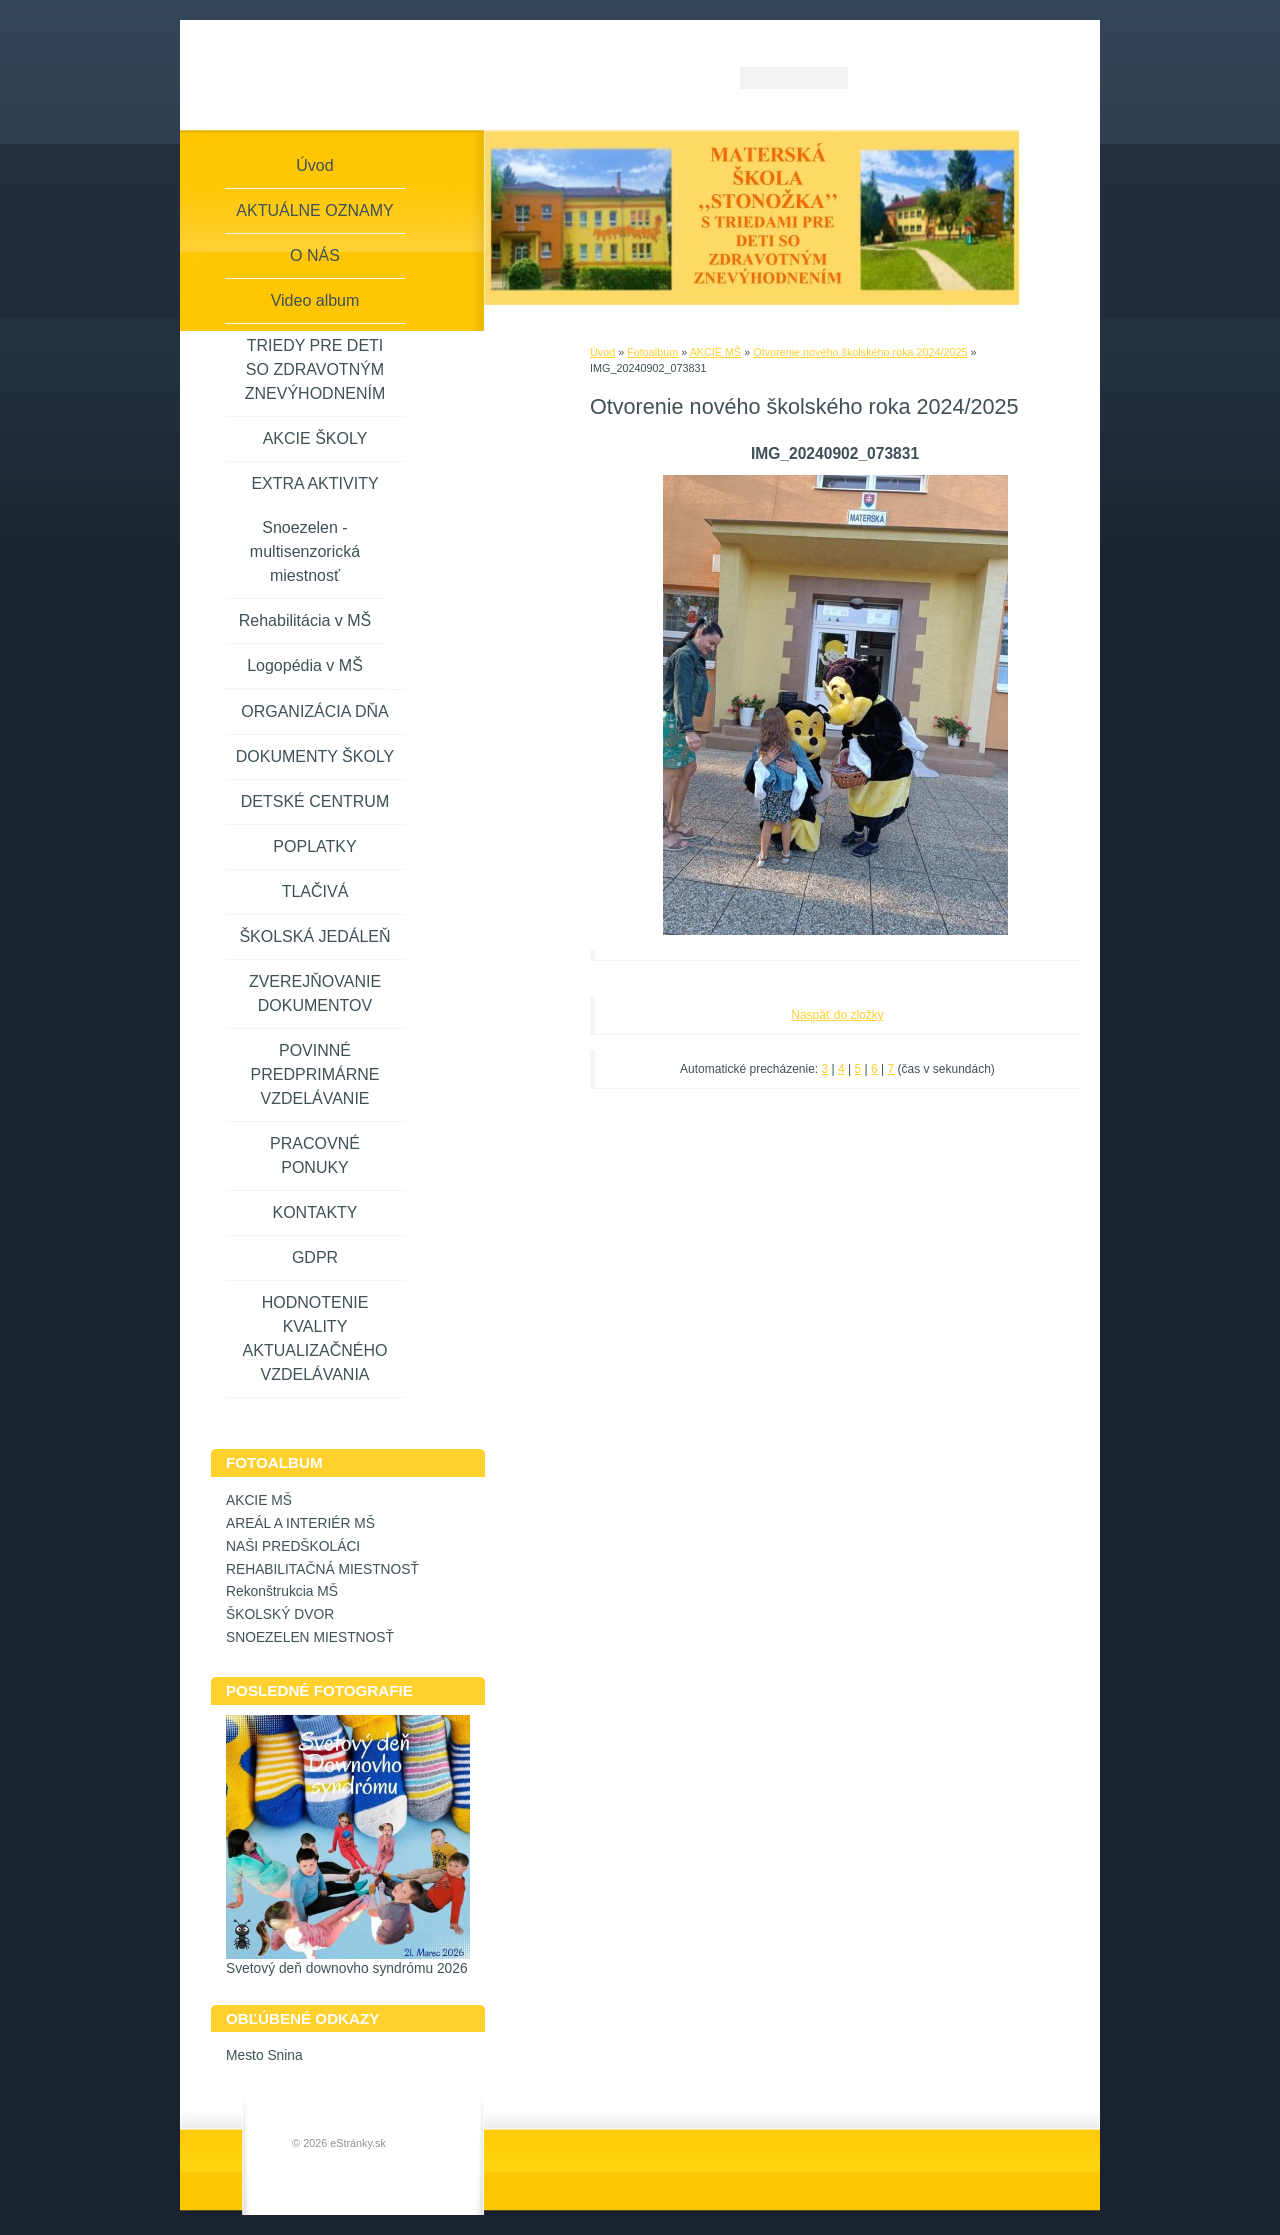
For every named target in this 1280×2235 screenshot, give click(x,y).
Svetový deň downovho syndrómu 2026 (347, 1968)
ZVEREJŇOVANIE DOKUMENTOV (315, 993)
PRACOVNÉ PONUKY (315, 1155)
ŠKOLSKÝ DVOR (280, 1614)
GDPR (315, 1257)
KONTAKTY (314, 1212)
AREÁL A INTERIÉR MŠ (300, 1523)
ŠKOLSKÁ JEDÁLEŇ (314, 936)
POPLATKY (314, 846)
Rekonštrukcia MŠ (282, 1591)
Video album (315, 300)
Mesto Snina (264, 2055)
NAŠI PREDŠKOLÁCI (293, 1546)
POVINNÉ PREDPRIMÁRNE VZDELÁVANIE (315, 1074)
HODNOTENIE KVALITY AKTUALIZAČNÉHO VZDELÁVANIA (315, 1338)
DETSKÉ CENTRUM (315, 801)
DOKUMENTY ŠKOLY (315, 756)
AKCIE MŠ (716, 352)
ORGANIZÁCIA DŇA (315, 711)
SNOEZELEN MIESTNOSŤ (310, 1637)
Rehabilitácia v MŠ (305, 620)
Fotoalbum (652, 352)
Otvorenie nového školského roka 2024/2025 (860, 352)
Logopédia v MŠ (305, 665)
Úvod (602, 352)
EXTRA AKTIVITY (314, 483)
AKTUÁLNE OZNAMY (314, 210)
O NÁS (315, 255)
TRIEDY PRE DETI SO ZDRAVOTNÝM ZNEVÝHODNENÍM (315, 369)
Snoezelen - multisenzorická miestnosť (305, 551)
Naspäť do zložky (837, 1015)
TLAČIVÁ (315, 891)
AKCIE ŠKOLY (315, 438)
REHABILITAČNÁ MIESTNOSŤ (322, 1569)
